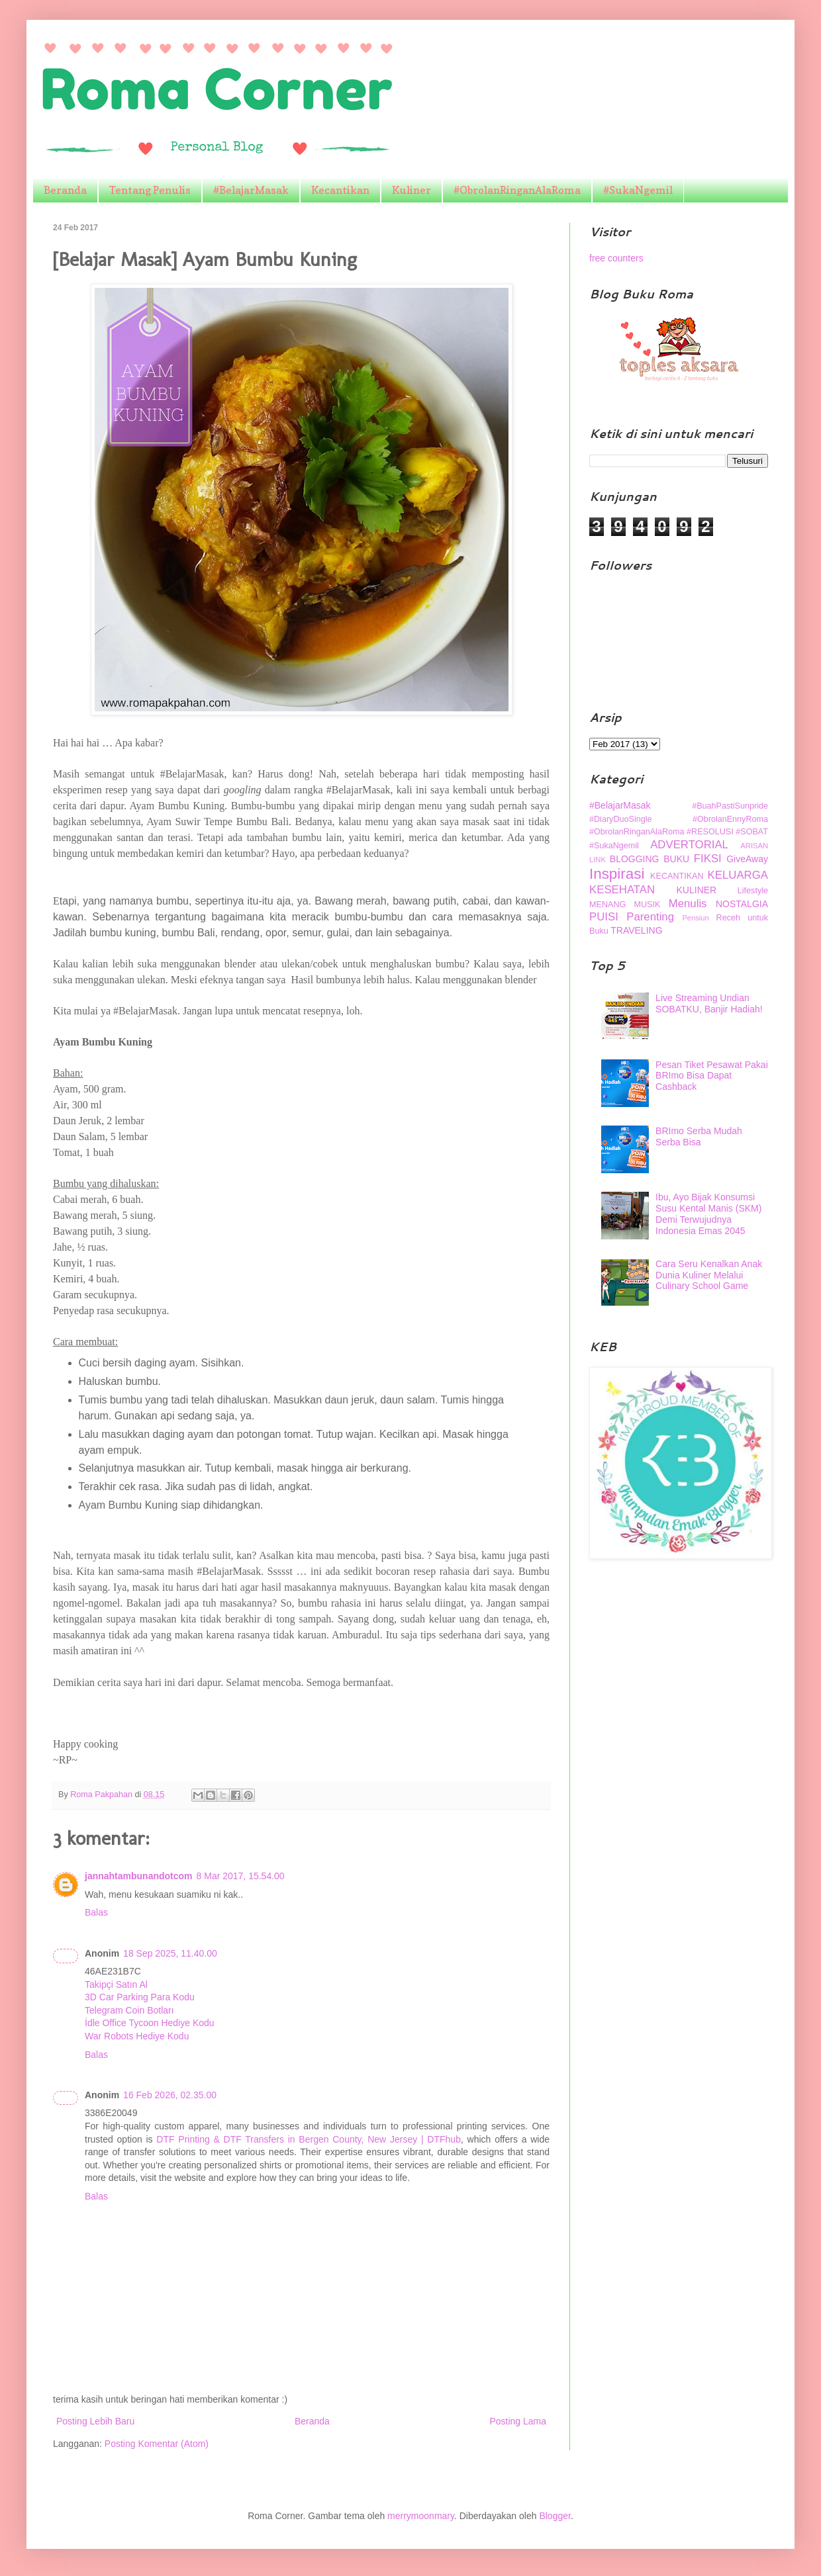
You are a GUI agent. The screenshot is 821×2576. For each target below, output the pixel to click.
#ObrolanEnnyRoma (730, 819)
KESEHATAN (622, 889)
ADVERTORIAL (689, 844)
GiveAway (747, 859)
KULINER (697, 890)
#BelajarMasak (251, 190)
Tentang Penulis (150, 190)
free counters (616, 258)
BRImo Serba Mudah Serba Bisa (698, 1136)
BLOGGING (634, 859)
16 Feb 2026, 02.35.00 (170, 2095)
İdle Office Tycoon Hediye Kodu (150, 2023)
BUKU (676, 859)
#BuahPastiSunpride (730, 806)
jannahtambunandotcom (139, 1876)
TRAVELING (636, 930)
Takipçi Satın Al (116, 1984)
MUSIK (647, 904)
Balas (96, 1912)
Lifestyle (753, 890)
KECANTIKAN (676, 876)
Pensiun (695, 918)
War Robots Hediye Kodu (137, 2036)
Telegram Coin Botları (129, 2010)
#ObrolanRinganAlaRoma (517, 190)
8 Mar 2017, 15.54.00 (241, 1876)
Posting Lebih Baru (95, 2421)
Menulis (688, 903)
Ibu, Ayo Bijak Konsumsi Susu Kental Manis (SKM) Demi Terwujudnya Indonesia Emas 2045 (708, 1213)
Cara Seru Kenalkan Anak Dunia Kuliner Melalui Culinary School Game (708, 1275)
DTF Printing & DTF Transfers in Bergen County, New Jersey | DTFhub (308, 2139)
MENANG (607, 904)
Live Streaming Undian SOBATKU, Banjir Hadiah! (709, 1003)
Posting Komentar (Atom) (157, 2443)
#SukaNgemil (638, 190)
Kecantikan (340, 190)
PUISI (603, 916)
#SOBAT (752, 831)
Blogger (554, 2515)
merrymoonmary (420, 2515)
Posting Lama (517, 2421)
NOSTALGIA (742, 904)
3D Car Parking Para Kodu (140, 1997)
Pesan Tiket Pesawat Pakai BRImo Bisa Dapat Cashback (711, 1075)
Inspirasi (616, 874)
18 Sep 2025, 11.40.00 (170, 1953)
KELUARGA (738, 875)
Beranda (65, 190)
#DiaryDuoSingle (620, 819)
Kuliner (411, 190)
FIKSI (708, 858)
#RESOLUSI (710, 831)
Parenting (650, 916)
